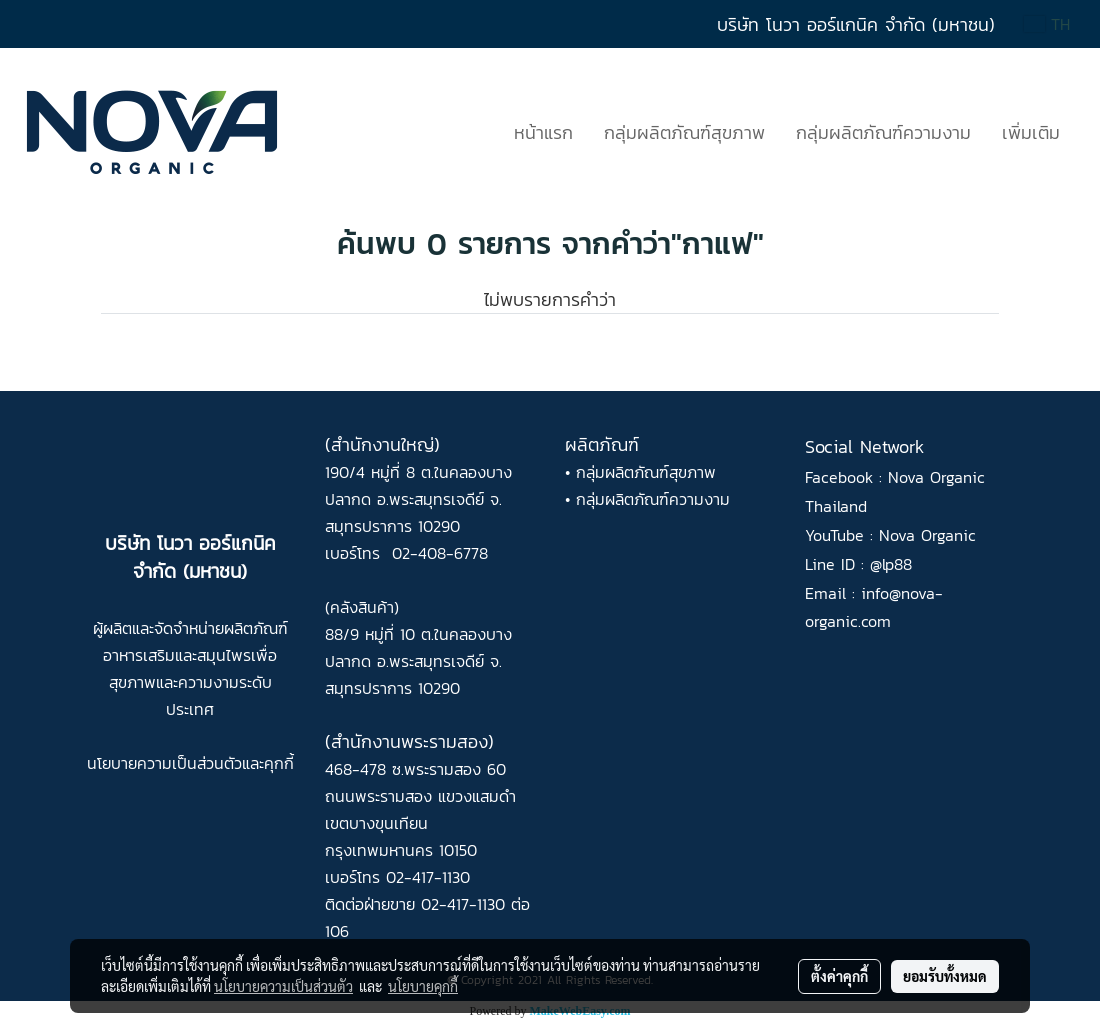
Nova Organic (927, 535)
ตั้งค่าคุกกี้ (839, 976)
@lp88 (891, 564)
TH (1047, 24)
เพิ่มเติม (1031, 132)
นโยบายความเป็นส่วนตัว (164, 763)
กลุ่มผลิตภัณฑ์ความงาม (883, 132)
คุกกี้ (279, 763)
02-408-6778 (440, 553)
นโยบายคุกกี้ (423, 986)
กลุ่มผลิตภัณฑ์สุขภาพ (684, 132)
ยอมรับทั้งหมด (945, 976)
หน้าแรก (543, 132)
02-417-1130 (428, 877)
